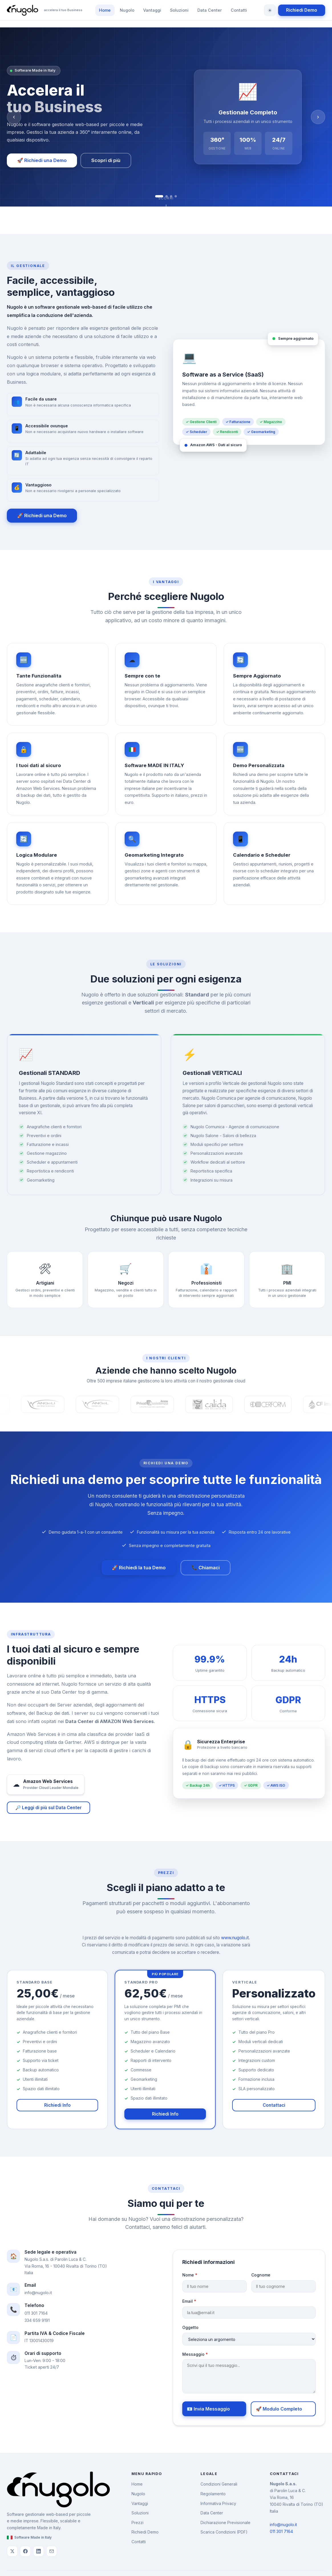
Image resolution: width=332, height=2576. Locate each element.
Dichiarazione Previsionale (225, 2522)
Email (197, 2301)
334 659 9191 (29, 2320)
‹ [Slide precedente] (14, 117)
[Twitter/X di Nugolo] (12, 2551)
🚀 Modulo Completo (286, 2409)
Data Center (209, 10)
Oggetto (198, 2327)
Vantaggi (152, 10)
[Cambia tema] (270, 10)
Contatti (239, 10)
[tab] (159, 196)
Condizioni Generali (219, 2484)
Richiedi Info (57, 2109)
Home (105, 10)
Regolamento (213, 2493)
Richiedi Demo (145, 2532)
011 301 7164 (28, 2313)
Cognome (268, 2274)
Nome (197, 2274)
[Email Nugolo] (51, 2551)
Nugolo (127, 10)
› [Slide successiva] (318, 117)
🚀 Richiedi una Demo (42, 160)
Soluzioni (179, 10)
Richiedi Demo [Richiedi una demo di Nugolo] (301, 10)
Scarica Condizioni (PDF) (224, 2532)
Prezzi (137, 2522)
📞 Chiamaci (205, 1567)
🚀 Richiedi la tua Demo (139, 1567)
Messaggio (202, 2354)
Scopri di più (105, 160)
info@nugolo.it (30, 2292)
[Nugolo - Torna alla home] (44, 10)
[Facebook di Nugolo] (25, 2551)
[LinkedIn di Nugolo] (38, 2551)
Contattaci (274, 2109)
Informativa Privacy (218, 2503)
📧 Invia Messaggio (215, 2409)
